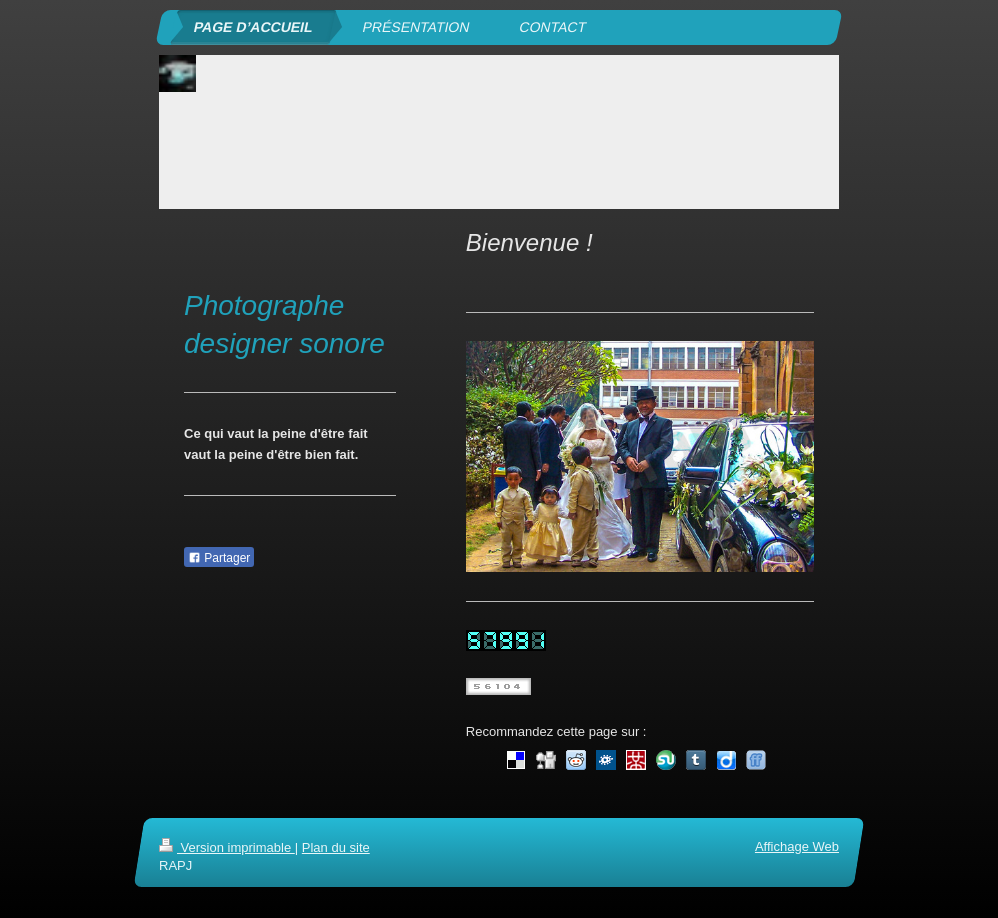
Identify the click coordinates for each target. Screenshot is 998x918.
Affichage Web (797, 846)
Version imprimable (227, 847)
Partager (219, 558)
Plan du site (336, 847)
